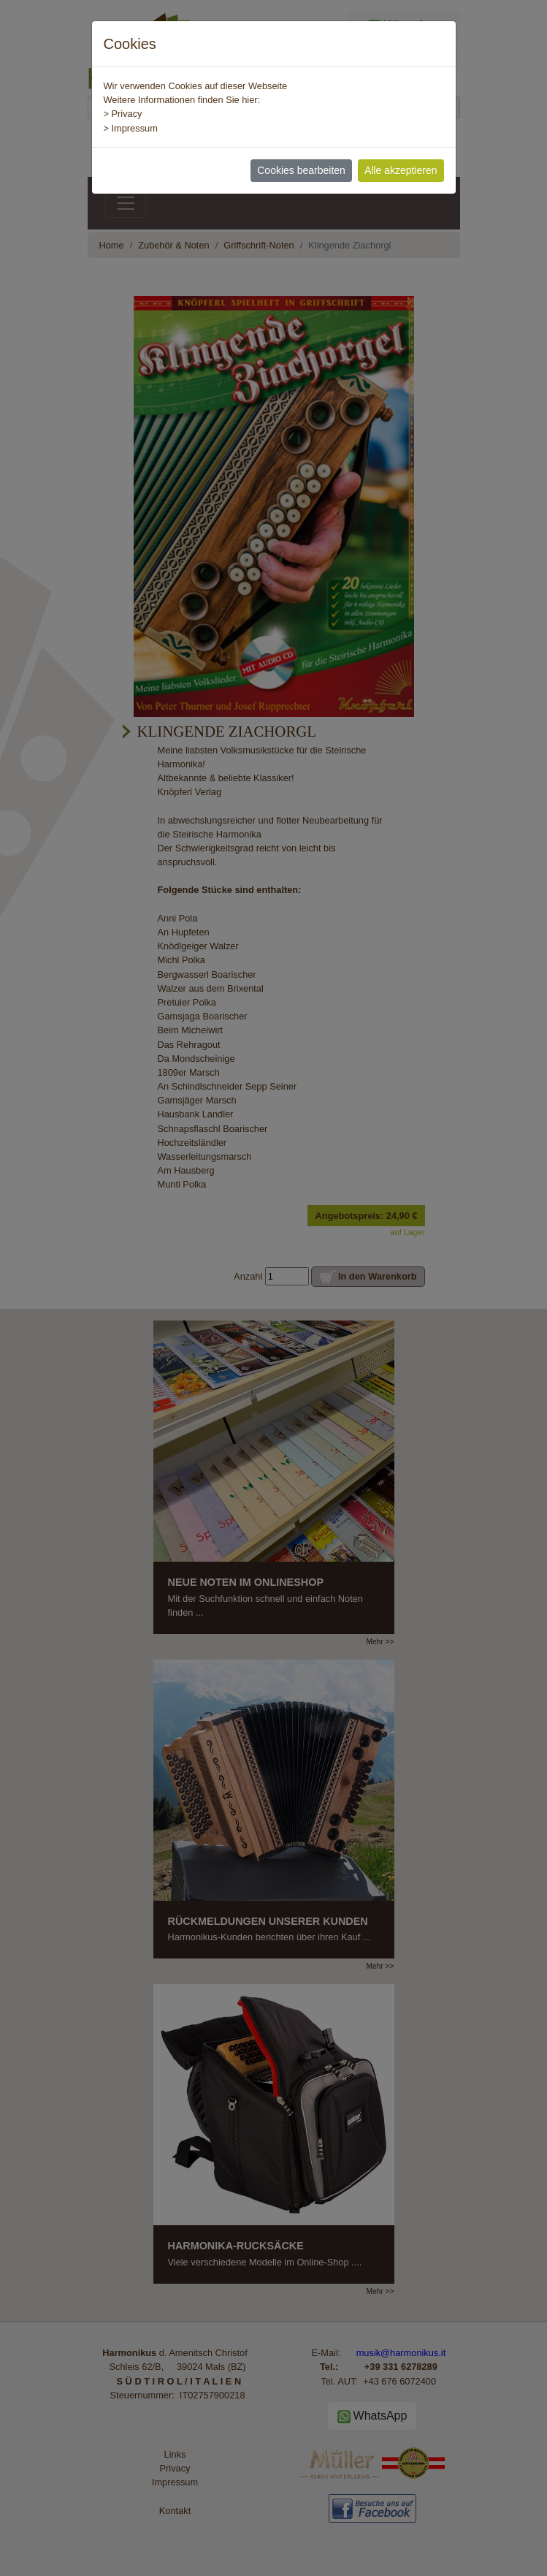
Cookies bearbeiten (301, 170)
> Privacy (123, 113)
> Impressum (131, 128)
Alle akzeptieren (400, 170)
